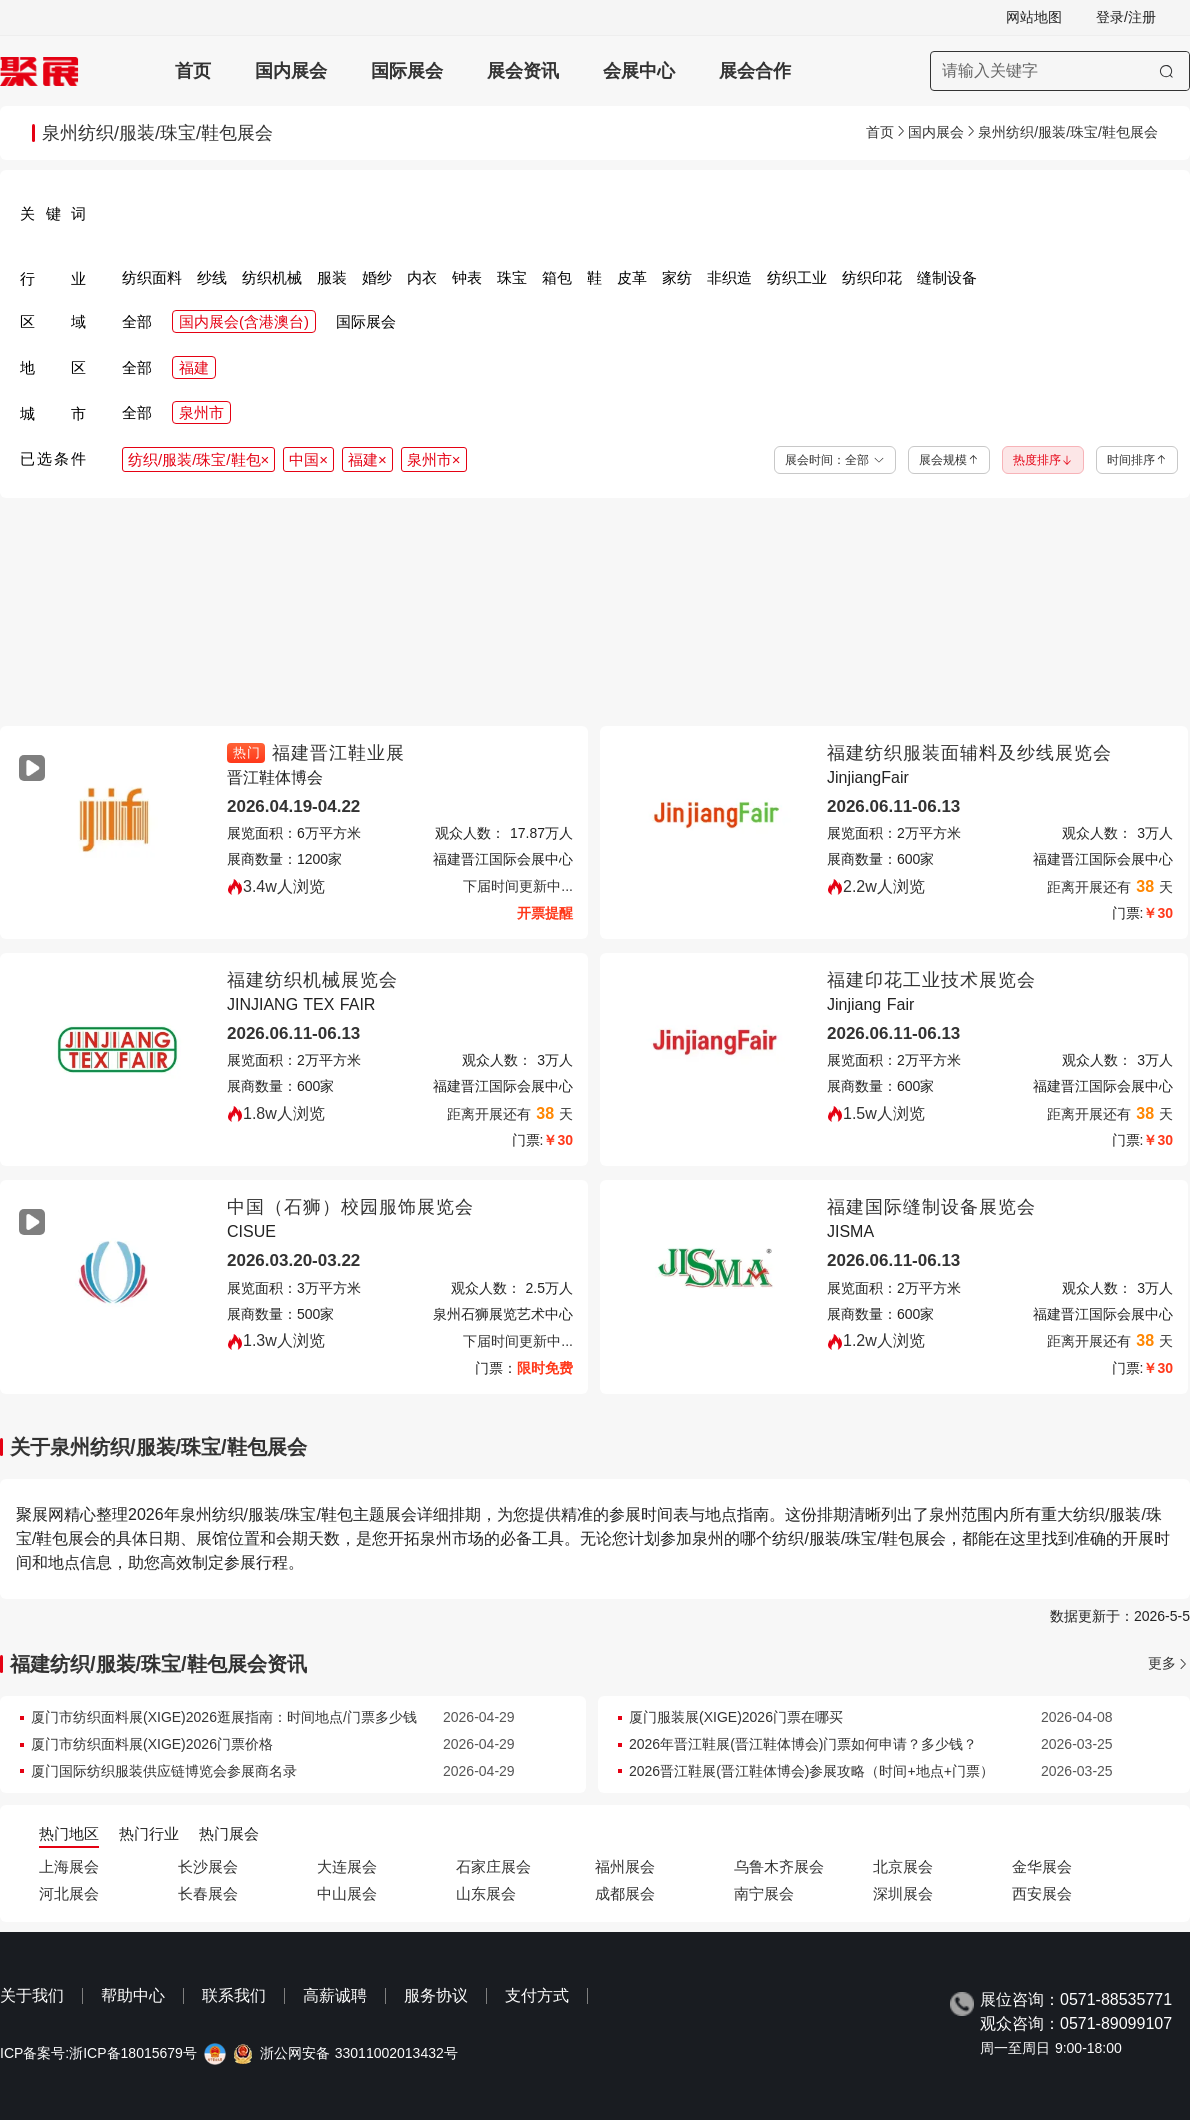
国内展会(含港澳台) (244, 321)
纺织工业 (797, 277)
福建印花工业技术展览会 (931, 980)
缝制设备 (947, 277)
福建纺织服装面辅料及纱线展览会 (969, 753)
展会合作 (755, 71)
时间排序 (1137, 460)
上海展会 (69, 1866)
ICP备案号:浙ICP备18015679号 (98, 2053)
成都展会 (625, 1893)
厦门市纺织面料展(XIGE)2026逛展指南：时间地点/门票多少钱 (224, 1717)
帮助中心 (133, 1995)
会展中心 (639, 71)
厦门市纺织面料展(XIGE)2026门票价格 (152, 1744)
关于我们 (32, 1995)
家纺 (677, 277)
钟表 (467, 277)
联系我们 (234, 1995)
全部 (137, 321)
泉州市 (201, 412)
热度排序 (1043, 460)
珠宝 (512, 277)
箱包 (557, 277)
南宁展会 (764, 1893)
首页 (193, 71)
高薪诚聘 (335, 1995)
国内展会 (291, 71)
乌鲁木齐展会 (779, 1866)
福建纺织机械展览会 (312, 980)
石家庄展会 (493, 1866)
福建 (194, 367)
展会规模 (949, 460)
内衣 (422, 277)
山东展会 (486, 1893)
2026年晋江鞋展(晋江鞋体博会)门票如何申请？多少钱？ (803, 1744)
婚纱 (377, 277)
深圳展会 (903, 1893)
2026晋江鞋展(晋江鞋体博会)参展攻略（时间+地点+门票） (811, 1771)
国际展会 (407, 71)
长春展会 (208, 1893)
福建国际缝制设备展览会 (931, 1207)
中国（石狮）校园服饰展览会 (350, 1207)
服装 (332, 277)
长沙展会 (208, 1866)
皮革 (632, 277)
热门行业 (149, 1833)
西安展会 (1042, 1893)
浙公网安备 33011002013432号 (359, 2053)
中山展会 (347, 1893)
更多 (1162, 1663)
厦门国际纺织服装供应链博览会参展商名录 (164, 1771)
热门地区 (69, 1833)
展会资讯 (523, 71)
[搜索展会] (1060, 71)
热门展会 (229, 1833)
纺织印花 (872, 277)
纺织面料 (152, 277)
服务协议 (436, 1995)
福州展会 (625, 1866)
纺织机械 (272, 277)
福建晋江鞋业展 (338, 753)
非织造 (729, 277)
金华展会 (1042, 1866)
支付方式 (537, 1995)
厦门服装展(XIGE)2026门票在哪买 (736, 1717)
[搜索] (1166, 71)
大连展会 (347, 1866)
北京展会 (903, 1866)
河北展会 (69, 1893)
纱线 (212, 277)
